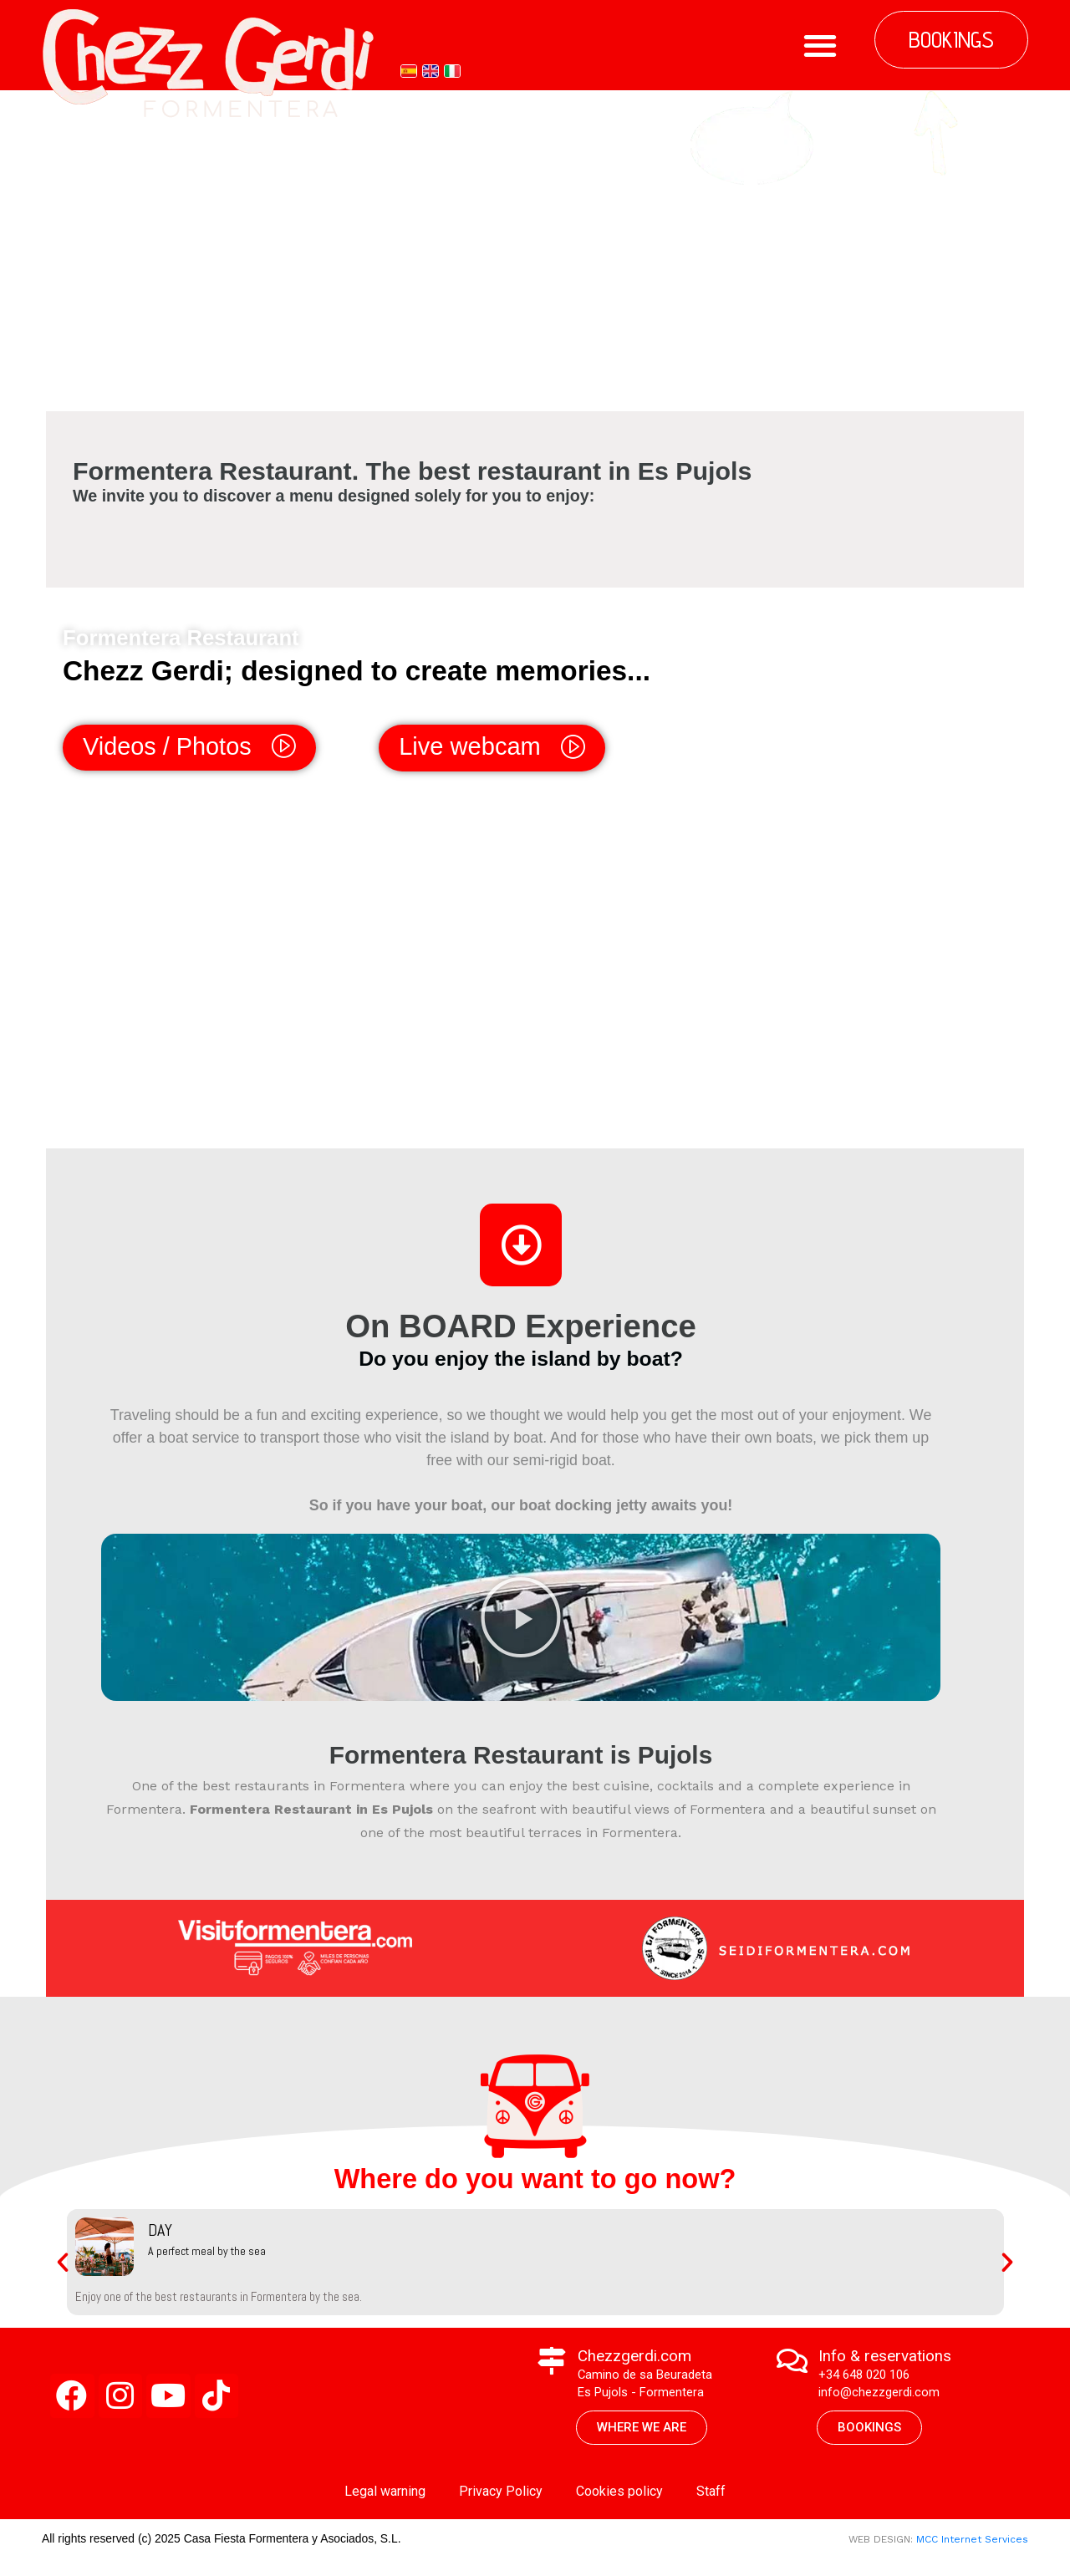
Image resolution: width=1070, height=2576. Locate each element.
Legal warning (384, 2497)
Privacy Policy (501, 2497)
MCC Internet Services (972, 2545)
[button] (820, 44)
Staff (711, 2497)
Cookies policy (619, 2497)
